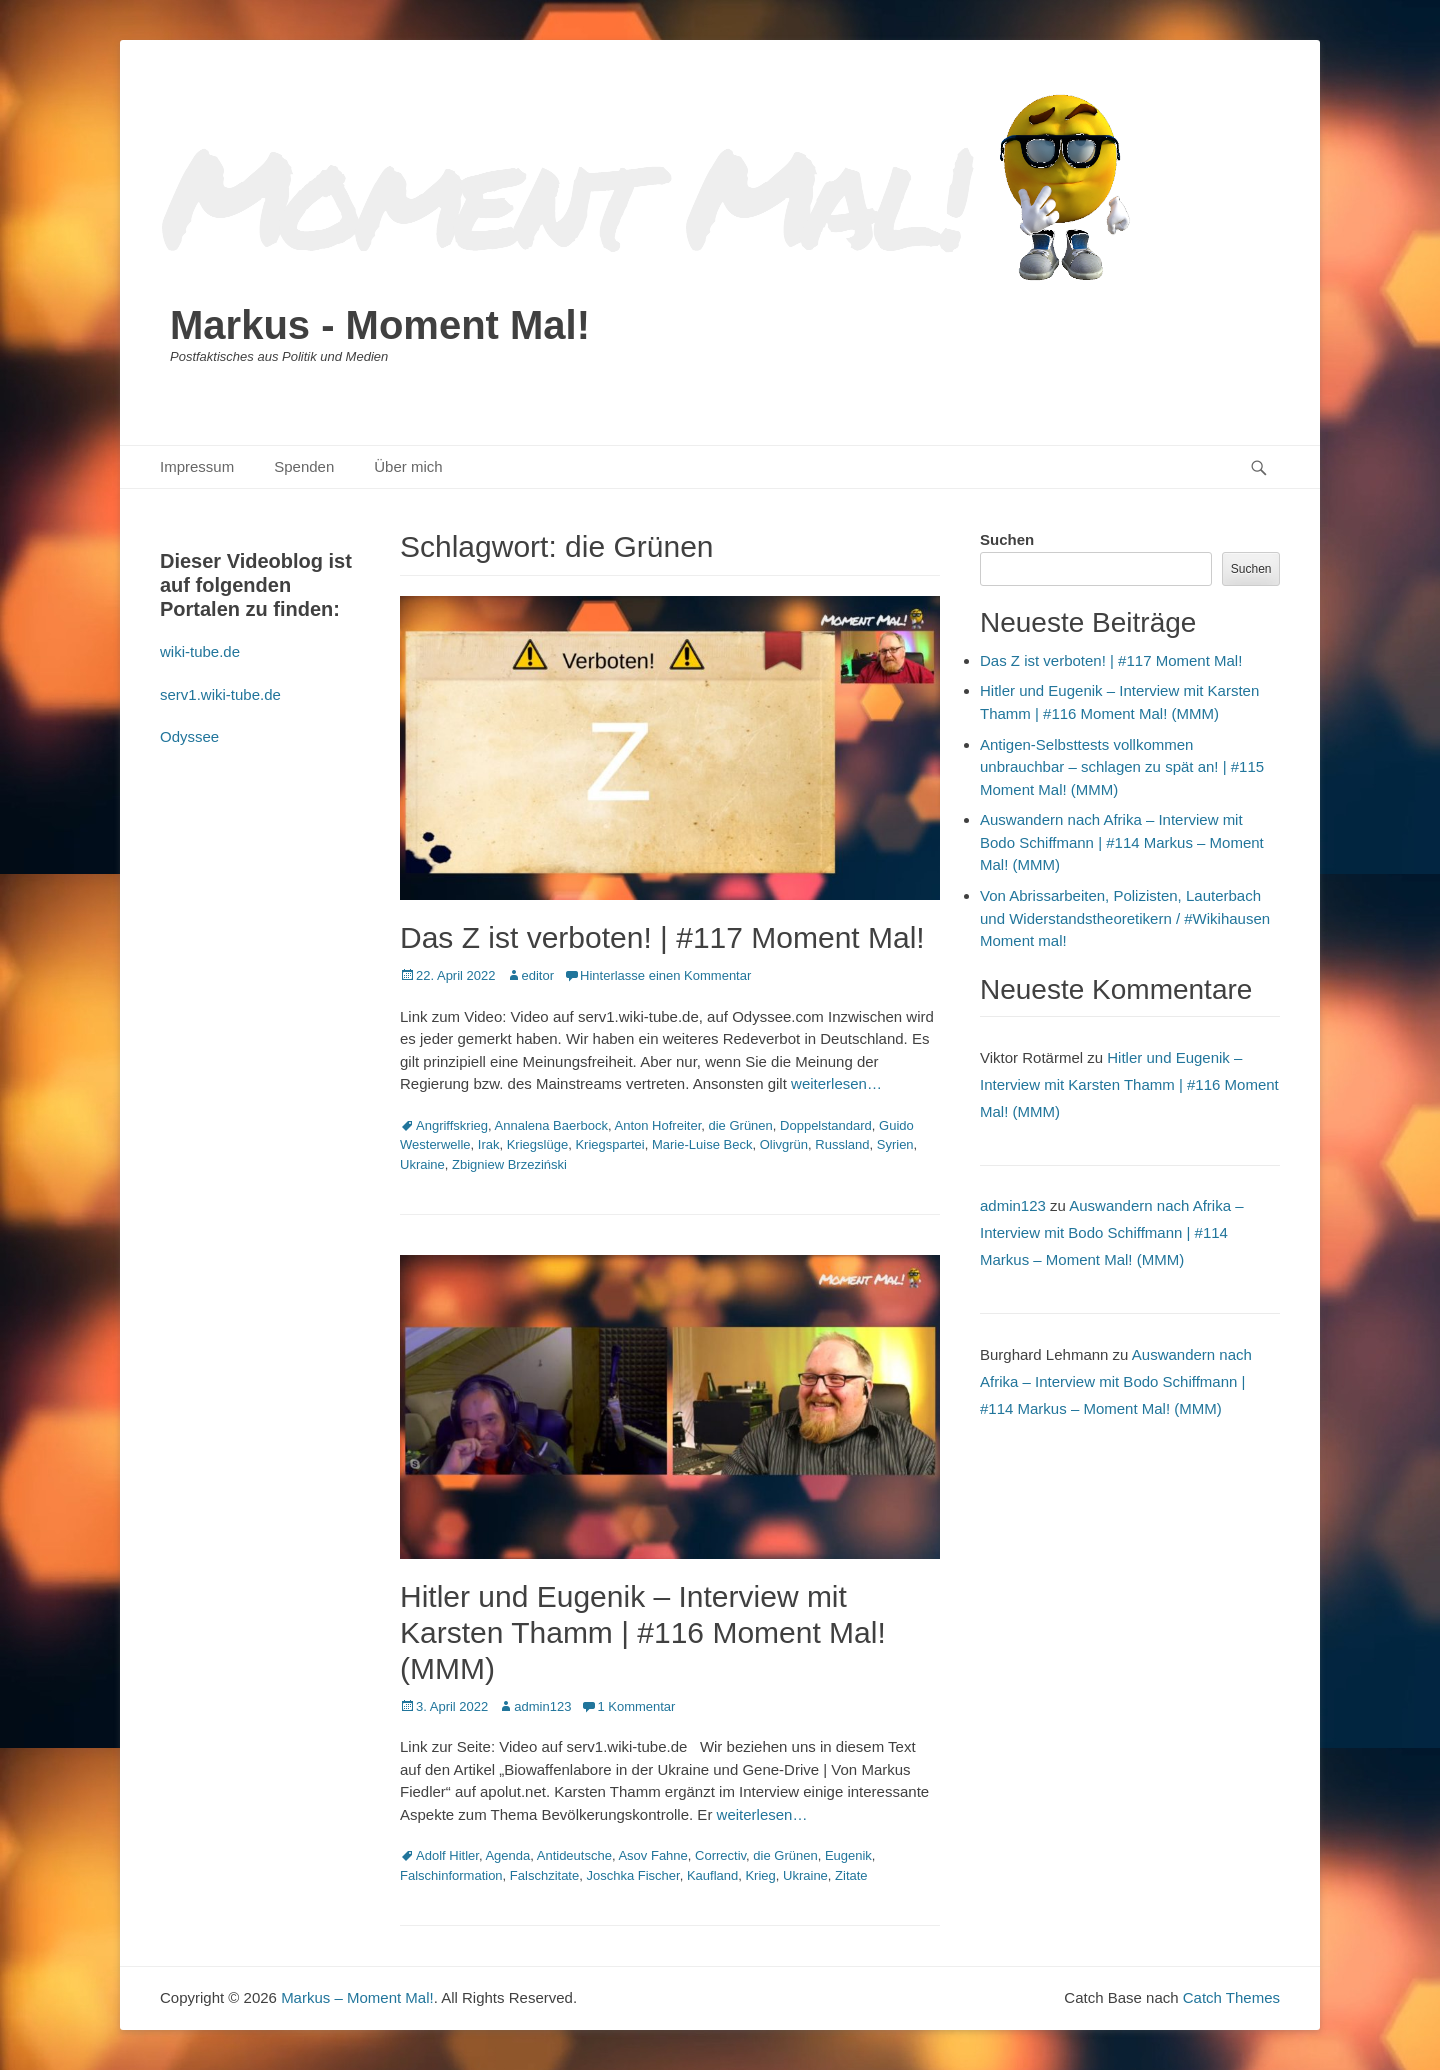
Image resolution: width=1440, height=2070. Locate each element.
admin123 (542, 1706)
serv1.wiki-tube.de (220, 694)
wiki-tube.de (200, 651)
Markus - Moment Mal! (380, 325)
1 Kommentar (636, 1706)
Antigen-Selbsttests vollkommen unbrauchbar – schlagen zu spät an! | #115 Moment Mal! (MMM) (1122, 767)
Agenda (507, 1855)
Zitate (851, 1875)
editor (538, 975)
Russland (842, 1144)
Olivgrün (784, 1144)
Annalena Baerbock (551, 1125)
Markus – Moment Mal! (357, 1997)
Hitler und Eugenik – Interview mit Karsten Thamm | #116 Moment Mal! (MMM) (643, 1632)
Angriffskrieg (452, 1125)
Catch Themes (1231, 1997)
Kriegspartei (609, 1144)
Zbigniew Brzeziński (509, 1164)
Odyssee (189, 736)
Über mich (408, 466)
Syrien (895, 1144)
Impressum (197, 466)
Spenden (304, 466)
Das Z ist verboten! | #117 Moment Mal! (662, 937)
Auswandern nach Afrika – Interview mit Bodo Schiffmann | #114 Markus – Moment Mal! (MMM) (1122, 842)
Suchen (1007, 539)
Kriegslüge (537, 1144)
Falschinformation (451, 1875)
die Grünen (740, 1125)
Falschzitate (544, 1875)
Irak (489, 1144)
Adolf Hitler (447, 1855)
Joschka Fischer (632, 1875)
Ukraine (422, 1164)
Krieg (760, 1875)
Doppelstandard (826, 1125)
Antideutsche (574, 1855)
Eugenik (848, 1855)
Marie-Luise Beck (702, 1144)
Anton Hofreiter (658, 1125)
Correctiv (720, 1855)
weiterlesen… (836, 1083)
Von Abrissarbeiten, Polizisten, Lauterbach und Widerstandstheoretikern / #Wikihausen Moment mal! (1125, 918)
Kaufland (712, 1875)
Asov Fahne (652, 1855)
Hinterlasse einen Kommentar (665, 975)
